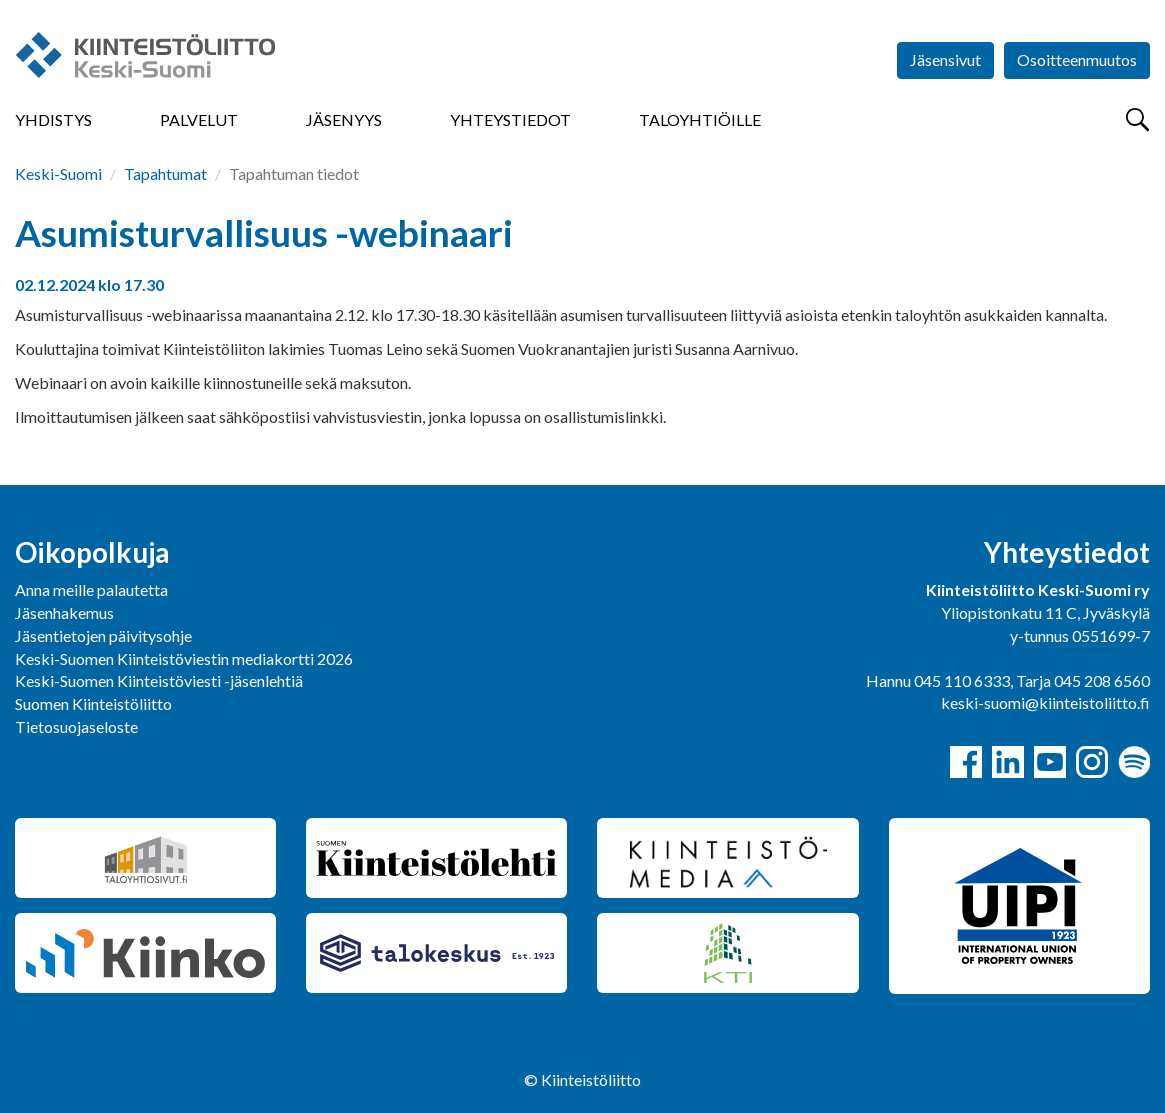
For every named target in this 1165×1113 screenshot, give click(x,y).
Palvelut (199, 119)
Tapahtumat (165, 173)
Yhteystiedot (510, 119)
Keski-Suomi (58, 173)
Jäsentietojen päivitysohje (103, 635)
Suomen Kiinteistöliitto (93, 703)
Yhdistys (53, 119)
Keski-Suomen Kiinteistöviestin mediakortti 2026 (184, 658)
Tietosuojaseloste (76, 726)
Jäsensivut (945, 59)
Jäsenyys (344, 119)
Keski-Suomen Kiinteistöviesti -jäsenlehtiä (159, 680)
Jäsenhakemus (64, 612)
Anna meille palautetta (91, 589)
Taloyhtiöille (700, 119)
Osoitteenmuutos (1077, 59)
